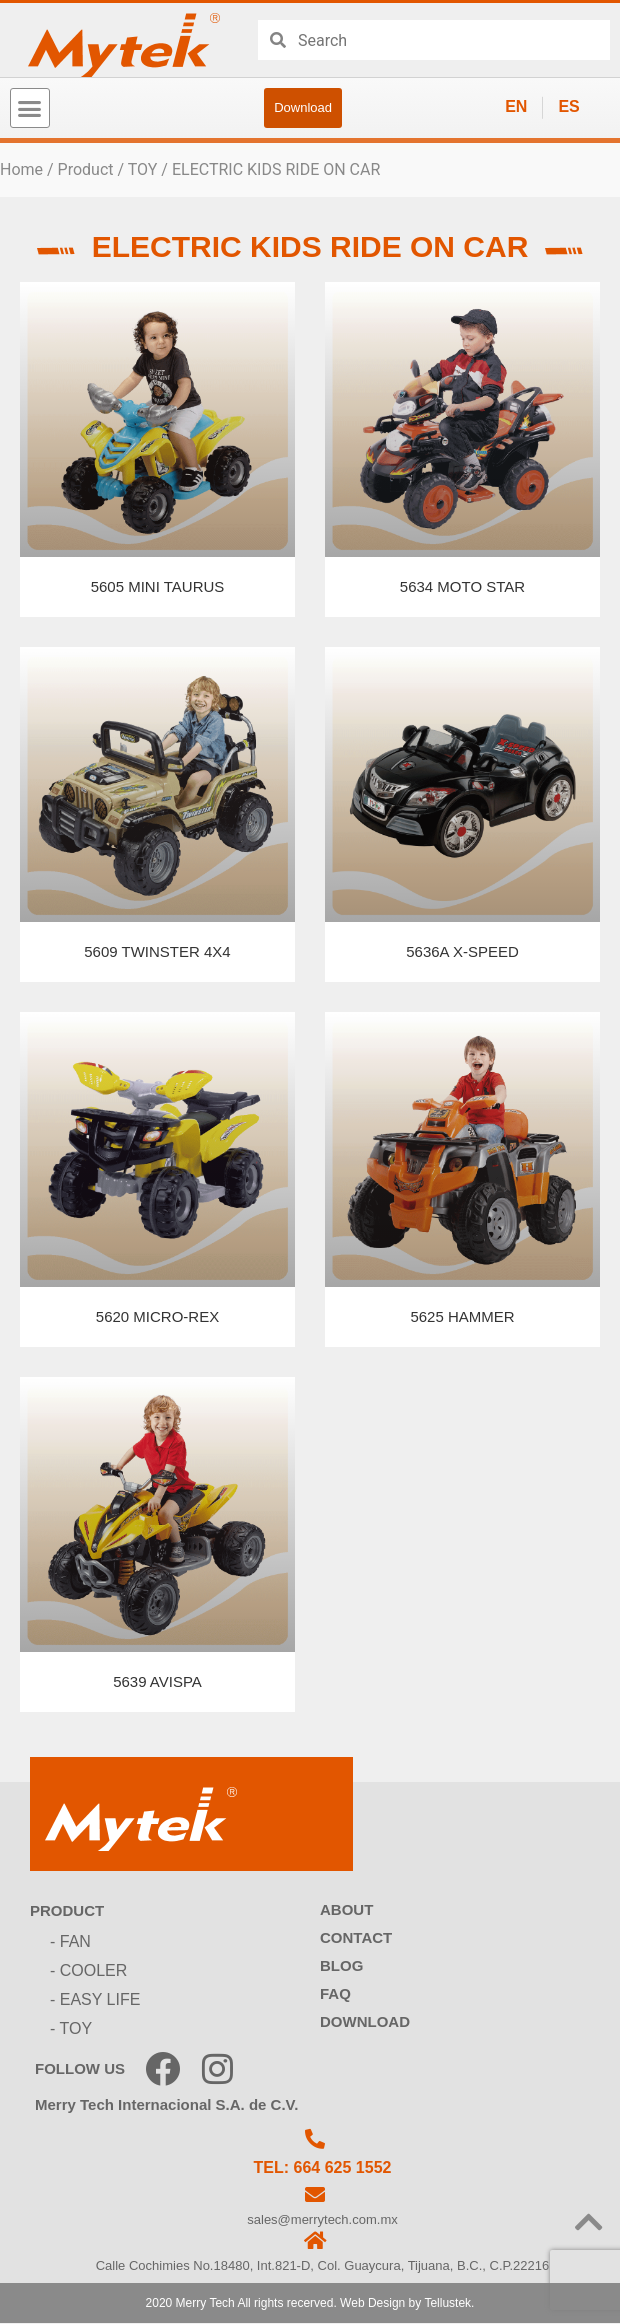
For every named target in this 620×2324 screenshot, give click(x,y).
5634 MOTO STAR (462, 586)
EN (516, 106)
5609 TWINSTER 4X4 (157, 951)
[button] (30, 108)
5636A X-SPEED (462, 951)
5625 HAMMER (462, 1316)
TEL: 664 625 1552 (323, 2167)
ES (568, 106)
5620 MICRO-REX (157, 1316)
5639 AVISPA (157, 1681)
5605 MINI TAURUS (158, 586)
